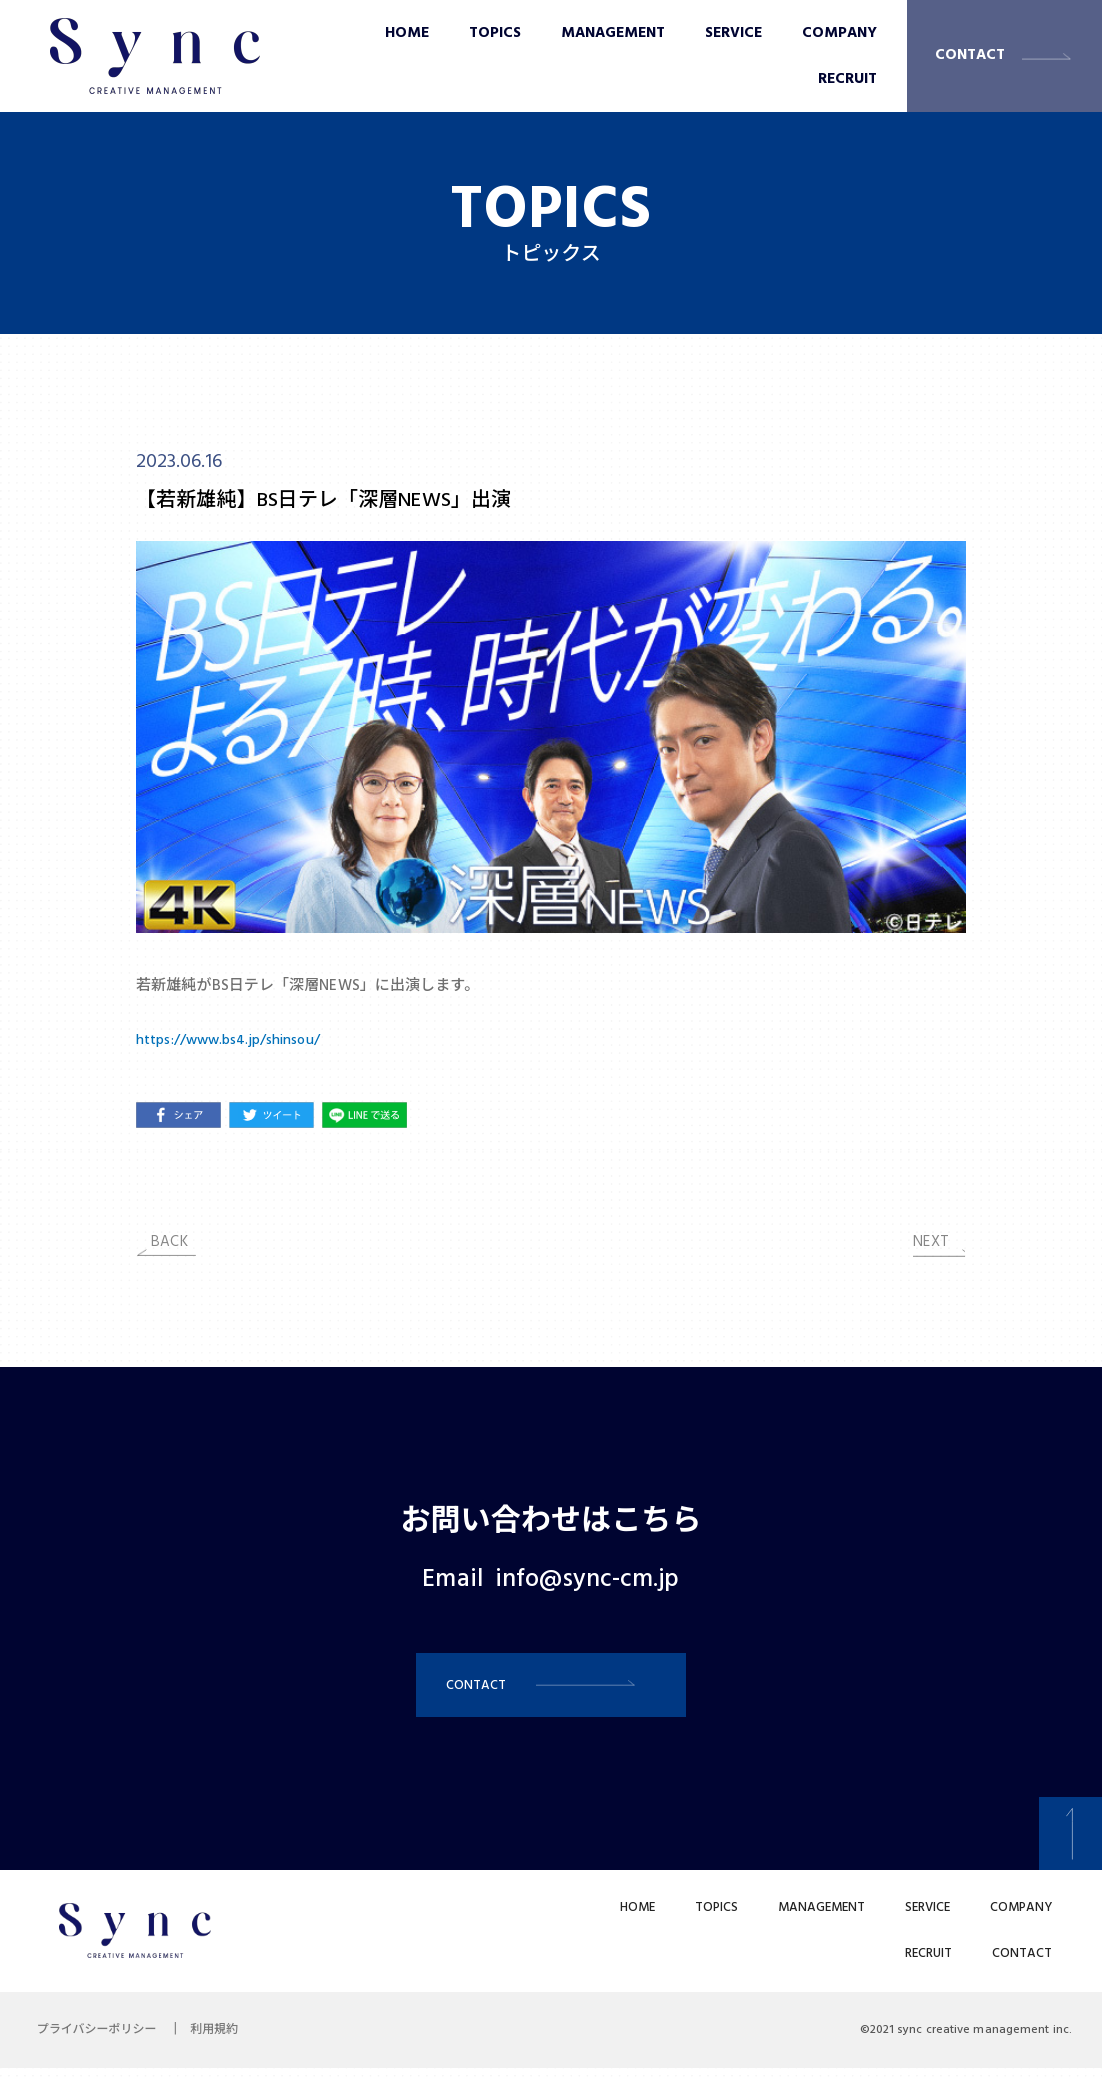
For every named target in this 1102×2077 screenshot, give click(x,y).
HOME (407, 33)
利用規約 (224, 2039)
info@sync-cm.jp (587, 1580)
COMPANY (839, 33)
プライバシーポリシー (100, 2039)
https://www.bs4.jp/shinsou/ (234, 1040)
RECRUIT (847, 79)
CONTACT (970, 55)
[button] (551, 1689)
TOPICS (495, 33)
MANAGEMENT (613, 33)
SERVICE (733, 33)
